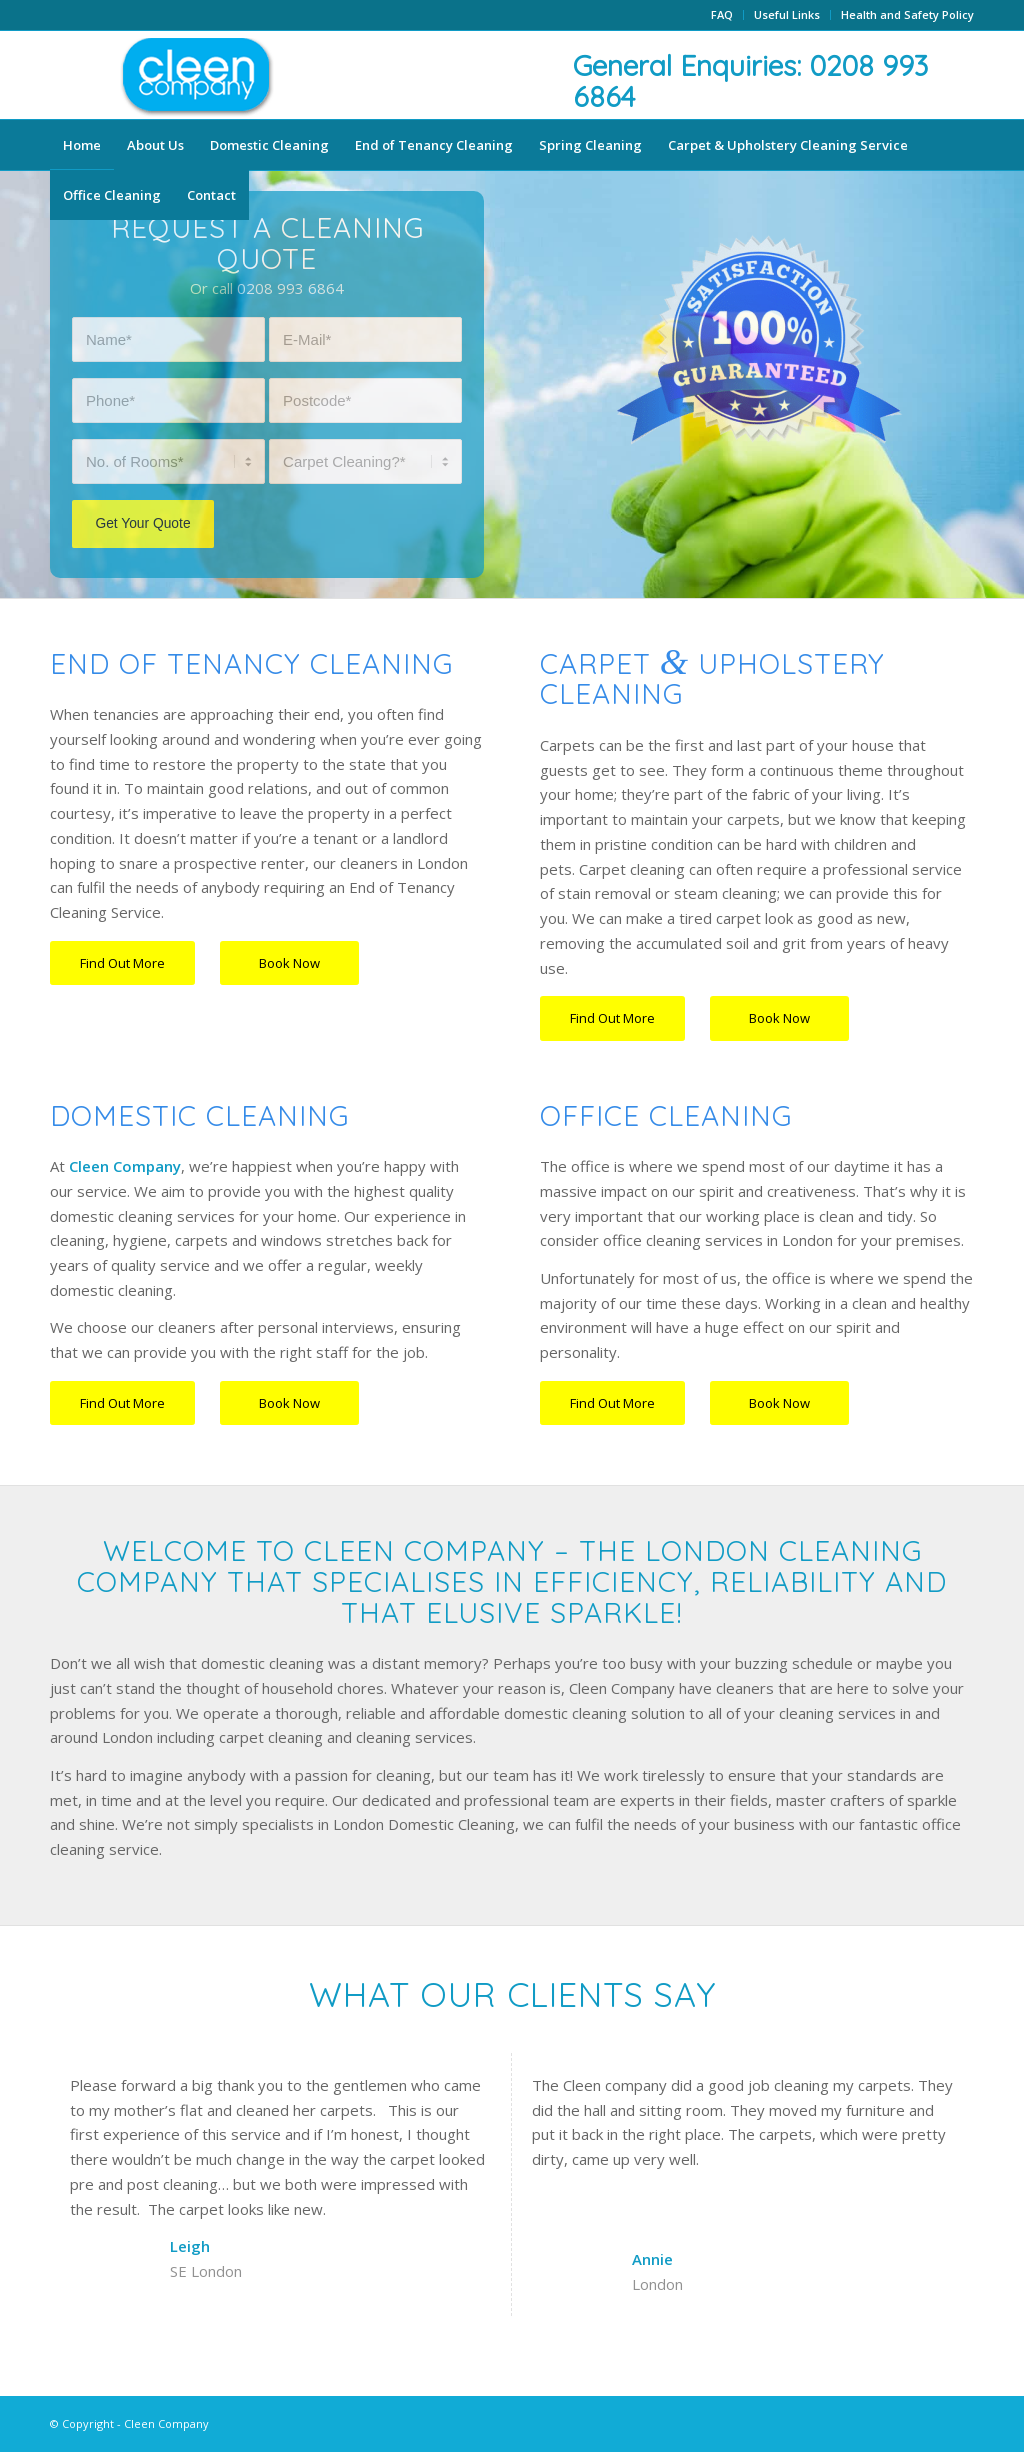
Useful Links (787, 14)
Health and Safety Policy (907, 14)
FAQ (722, 14)
